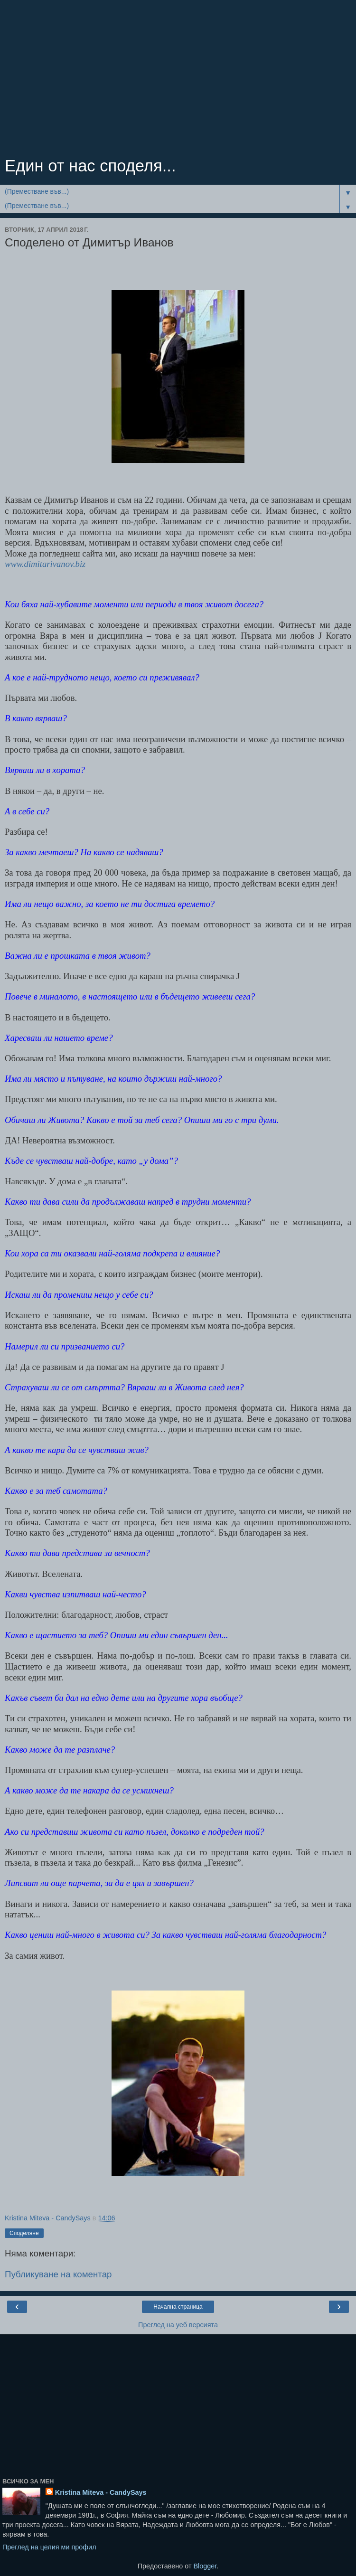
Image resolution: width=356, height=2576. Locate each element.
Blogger (204, 2566)
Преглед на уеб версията (178, 2325)
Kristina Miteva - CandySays (101, 2492)
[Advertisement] (178, 80)
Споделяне (24, 2233)
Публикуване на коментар (58, 2274)
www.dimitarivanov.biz (45, 564)
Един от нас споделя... (90, 166)
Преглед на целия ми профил (49, 2547)
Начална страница (177, 2306)
